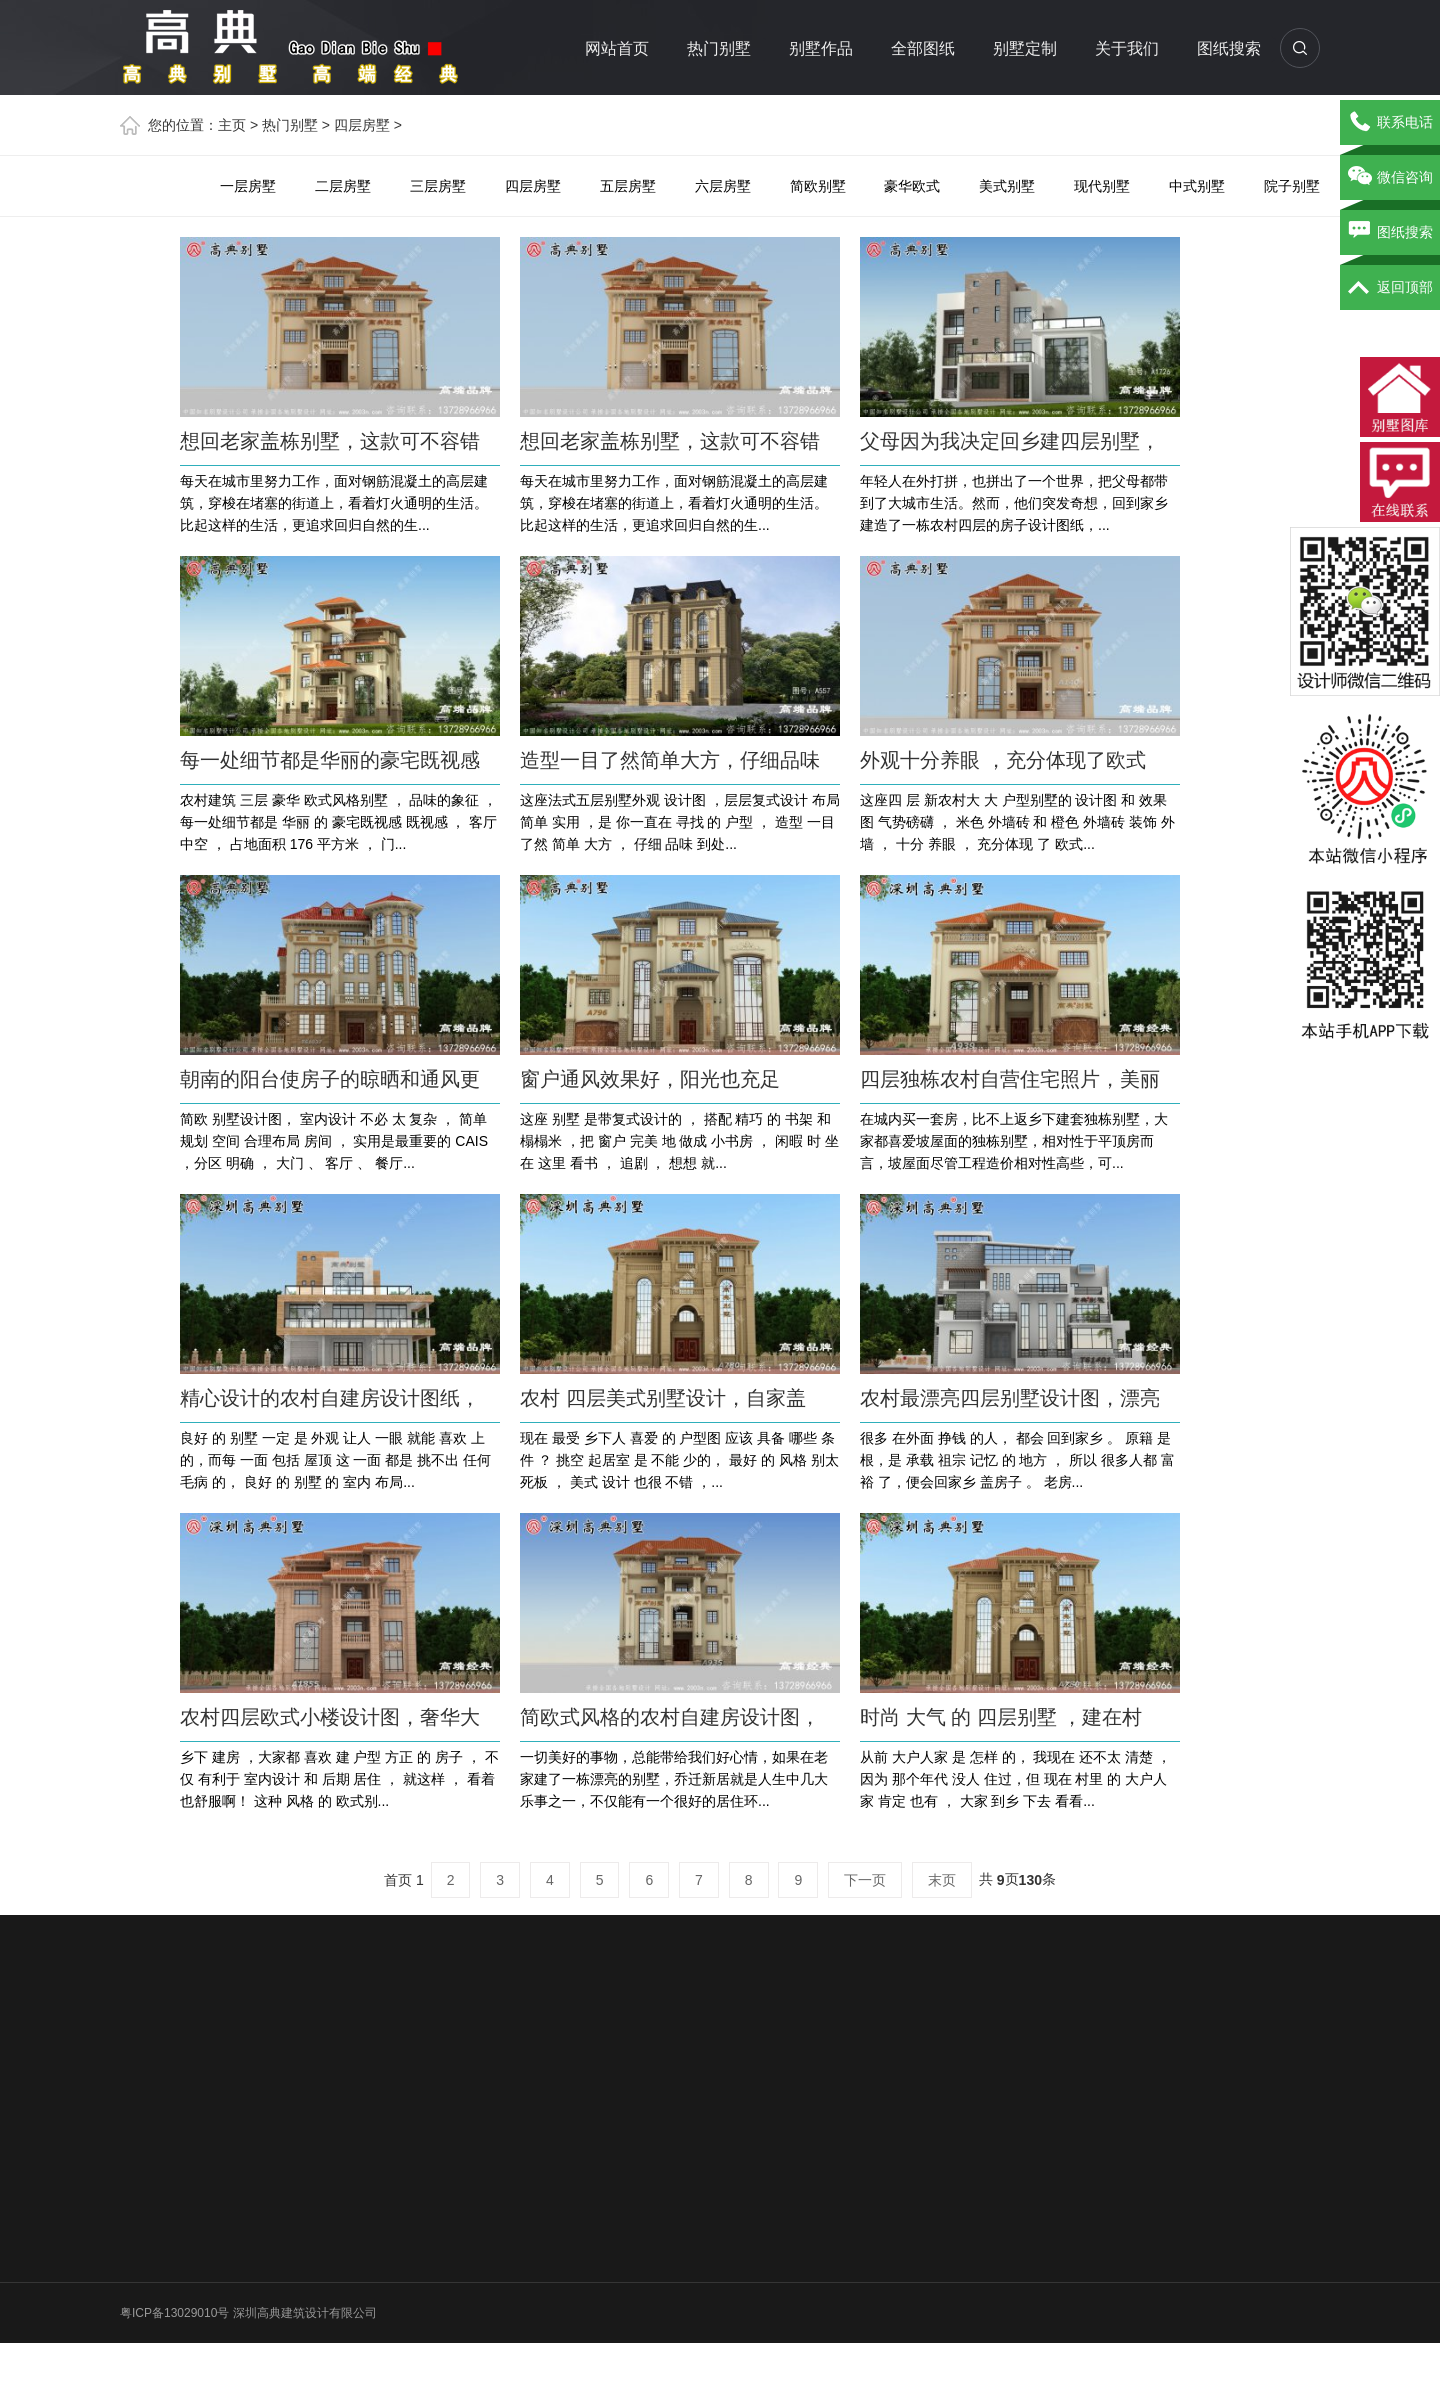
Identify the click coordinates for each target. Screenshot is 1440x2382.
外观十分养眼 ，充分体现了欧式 (1003, 760)
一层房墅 (248, 186)
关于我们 (1127, 48)
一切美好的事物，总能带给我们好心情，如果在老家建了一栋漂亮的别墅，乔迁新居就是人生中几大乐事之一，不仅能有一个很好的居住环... (674, 1779)
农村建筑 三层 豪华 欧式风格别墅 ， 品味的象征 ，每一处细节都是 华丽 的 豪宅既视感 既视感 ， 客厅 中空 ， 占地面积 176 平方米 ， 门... (338, 822)
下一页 (865, 1880)
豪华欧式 (912, 186)
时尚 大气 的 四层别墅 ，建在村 (1001, 1717)
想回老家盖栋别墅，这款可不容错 (330, 441)
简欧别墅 (818, 186)
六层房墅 (723, 186)
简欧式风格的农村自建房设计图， (670, 1717)
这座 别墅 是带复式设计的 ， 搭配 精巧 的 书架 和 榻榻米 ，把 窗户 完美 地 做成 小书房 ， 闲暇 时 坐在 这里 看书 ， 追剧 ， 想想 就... (679, 1141)
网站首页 (617, 48)
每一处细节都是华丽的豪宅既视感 (330, 760)
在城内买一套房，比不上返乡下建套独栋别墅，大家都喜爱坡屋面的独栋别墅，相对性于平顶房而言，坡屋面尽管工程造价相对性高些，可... (1014, 1141)
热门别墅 (719, 48)
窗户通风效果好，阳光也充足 (650, 1079)
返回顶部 (1390, 288)
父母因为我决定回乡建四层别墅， (1010, 441)
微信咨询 (1390, 178)
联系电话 (1390, 123)
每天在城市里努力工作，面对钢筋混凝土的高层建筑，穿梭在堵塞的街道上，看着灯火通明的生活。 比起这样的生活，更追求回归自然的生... (334, 503)
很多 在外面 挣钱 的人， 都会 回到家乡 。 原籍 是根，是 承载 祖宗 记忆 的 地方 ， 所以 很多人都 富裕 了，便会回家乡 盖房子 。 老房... (1017, 1460)
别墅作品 (821, 48)
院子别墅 (1292, 186)
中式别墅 (1197, 186)
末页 (942, 1880)
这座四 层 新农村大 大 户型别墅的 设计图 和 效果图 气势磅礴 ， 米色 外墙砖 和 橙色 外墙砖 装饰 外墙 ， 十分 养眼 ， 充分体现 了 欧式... (1017, 822)
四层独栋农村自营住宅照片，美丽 (1010, 1079)
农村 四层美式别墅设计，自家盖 (663, 1398)
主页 (232, 125)
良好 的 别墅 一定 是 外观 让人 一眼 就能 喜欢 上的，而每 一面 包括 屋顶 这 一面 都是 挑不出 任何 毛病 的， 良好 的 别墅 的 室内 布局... (335, 1460)
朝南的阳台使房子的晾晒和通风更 (330, 1079)
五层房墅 (628, 186)
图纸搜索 (1229, 48)
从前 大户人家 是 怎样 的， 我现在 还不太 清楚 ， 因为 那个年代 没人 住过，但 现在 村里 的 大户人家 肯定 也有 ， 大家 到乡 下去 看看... (1015, 1779)
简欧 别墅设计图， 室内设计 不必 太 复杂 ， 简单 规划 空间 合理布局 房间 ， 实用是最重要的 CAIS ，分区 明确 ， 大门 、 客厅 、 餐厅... (334, 1141)
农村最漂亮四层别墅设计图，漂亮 (1010, 1398)
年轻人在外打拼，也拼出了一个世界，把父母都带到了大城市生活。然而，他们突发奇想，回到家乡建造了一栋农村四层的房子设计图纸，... (1014, 503)
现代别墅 (1102, 186)
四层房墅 (362, 125)
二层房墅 (343, 186)
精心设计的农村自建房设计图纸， (330, 1398)
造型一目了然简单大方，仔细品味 (670, 760)
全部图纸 (923, 48)
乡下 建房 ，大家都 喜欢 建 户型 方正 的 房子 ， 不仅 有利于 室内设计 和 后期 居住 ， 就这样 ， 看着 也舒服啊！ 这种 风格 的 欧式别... (339, 1779)
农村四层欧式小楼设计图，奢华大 (330, 1717)
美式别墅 (1007, 186)
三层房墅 (438, 186)
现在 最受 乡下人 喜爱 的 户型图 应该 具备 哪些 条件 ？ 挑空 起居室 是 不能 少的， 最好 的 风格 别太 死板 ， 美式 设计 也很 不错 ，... (679, 1460)
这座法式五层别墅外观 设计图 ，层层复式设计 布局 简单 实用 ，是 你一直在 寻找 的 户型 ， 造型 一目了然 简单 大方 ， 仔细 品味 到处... (680, 822)
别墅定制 (1025, 48)
